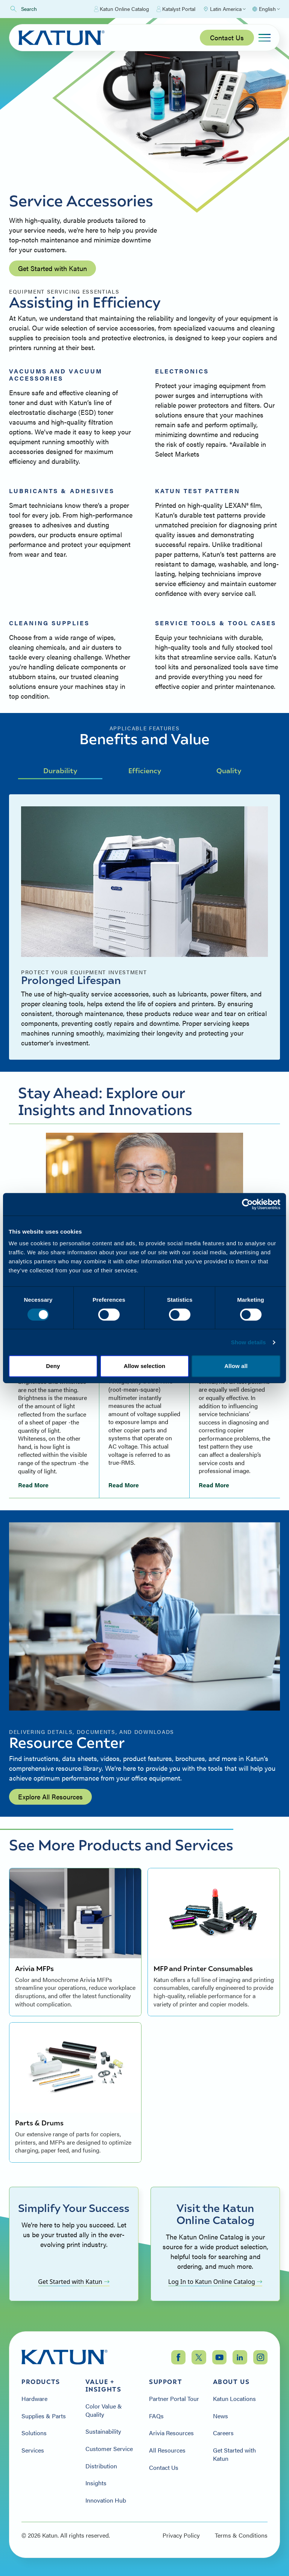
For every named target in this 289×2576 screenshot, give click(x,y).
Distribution (101, 2466)
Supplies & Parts (43, 2416)
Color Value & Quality (103, 2410)
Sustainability (103, 2431)
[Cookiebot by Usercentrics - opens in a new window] (247, 1204)
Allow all (236, 1366)
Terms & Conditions (241, 2535)
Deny (53, 1366)
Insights (95, 2483)
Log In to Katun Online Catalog (215, 2281)
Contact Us (227, 37)
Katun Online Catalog (121, 9)
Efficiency (144, 770)
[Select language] (266, 9)
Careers (223, 2433)
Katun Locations (234, 2399)
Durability (60, 770)
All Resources (167, 2450)
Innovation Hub (105, 2500)
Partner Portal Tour (174, 2399)
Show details (248, 1342)
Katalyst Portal (176, 9)
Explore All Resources (50, 1796)
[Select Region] (224, 9)
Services (32, 2450)
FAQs (156, 2416)
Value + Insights (103, 2385)
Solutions (34, 2433)
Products (40, 2382)
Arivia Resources (171, 2433)
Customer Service (109, 2449)
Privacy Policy (181, 2535)
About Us (231, 2382)
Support (165, 2382)
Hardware (34, 2399)
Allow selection (145, 1366)
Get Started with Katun (52, 268)
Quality (228, 770)
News (220, 2416)
